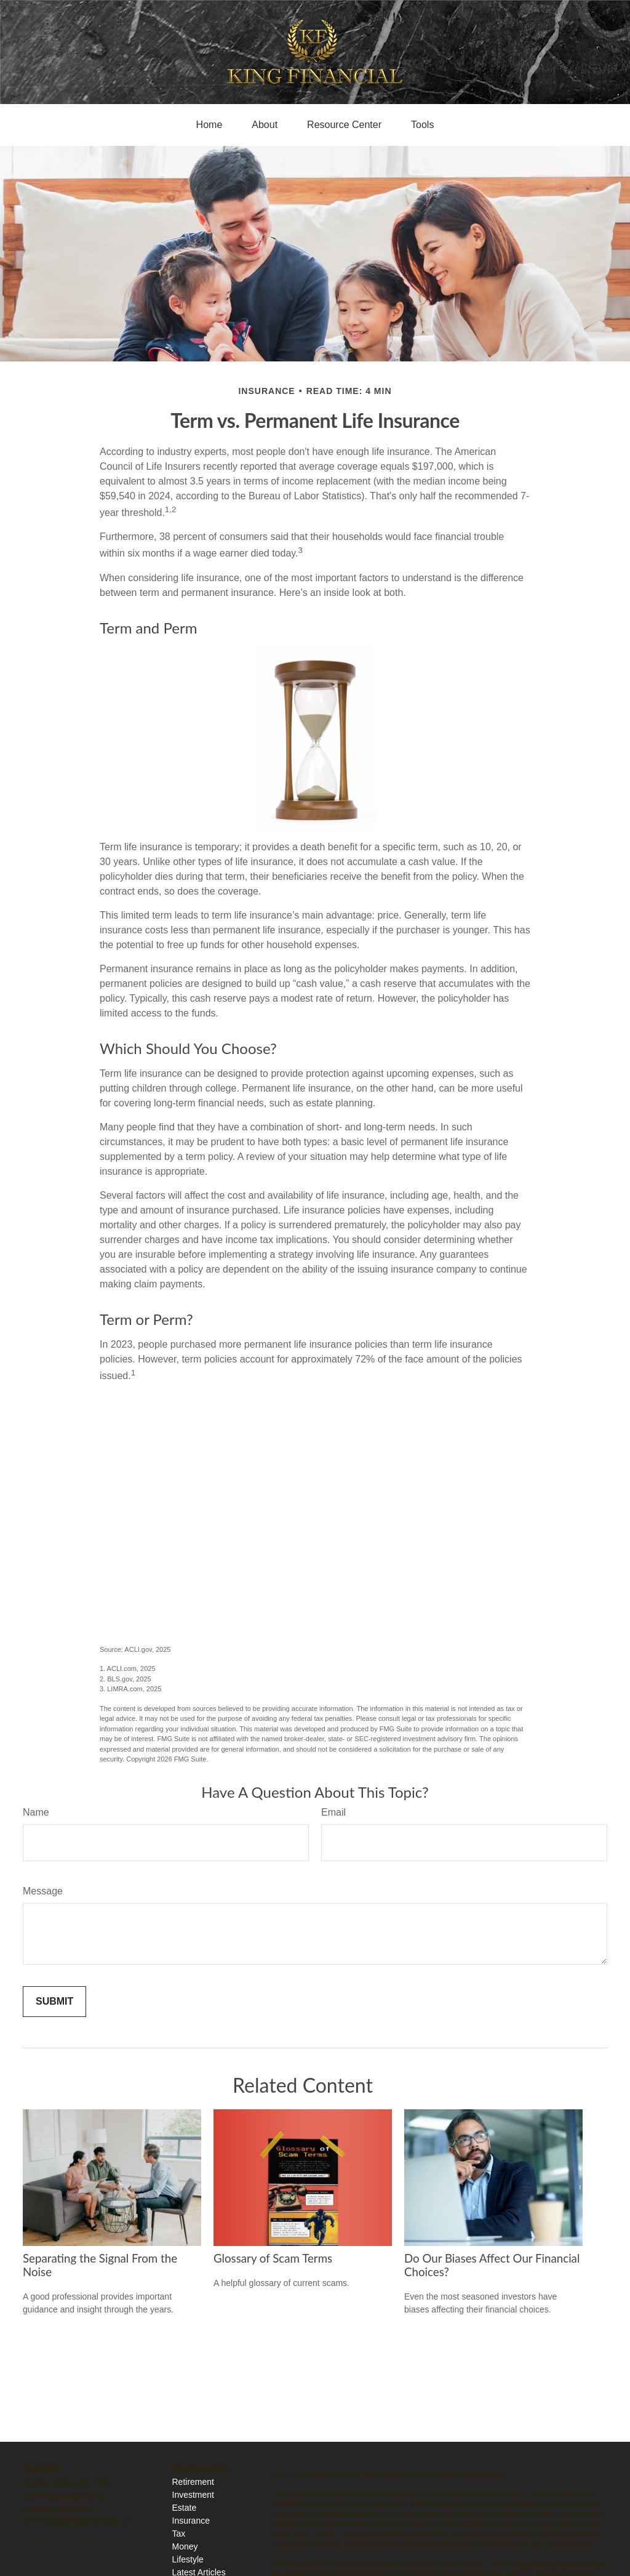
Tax (179, 2533)
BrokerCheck (484, 2474)
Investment (193, 2495)
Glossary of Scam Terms (272, 2258)
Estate (184, 2508)
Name (36, 1812)
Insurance (191, 2521)
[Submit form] (54, 2001)
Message (43, 1891)
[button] (209, 125)
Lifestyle (188, 2559)
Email (333, 1812)
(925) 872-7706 (82, 2483)
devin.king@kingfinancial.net (77, 2521)
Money (185, 2546)
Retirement (193, 2482)
